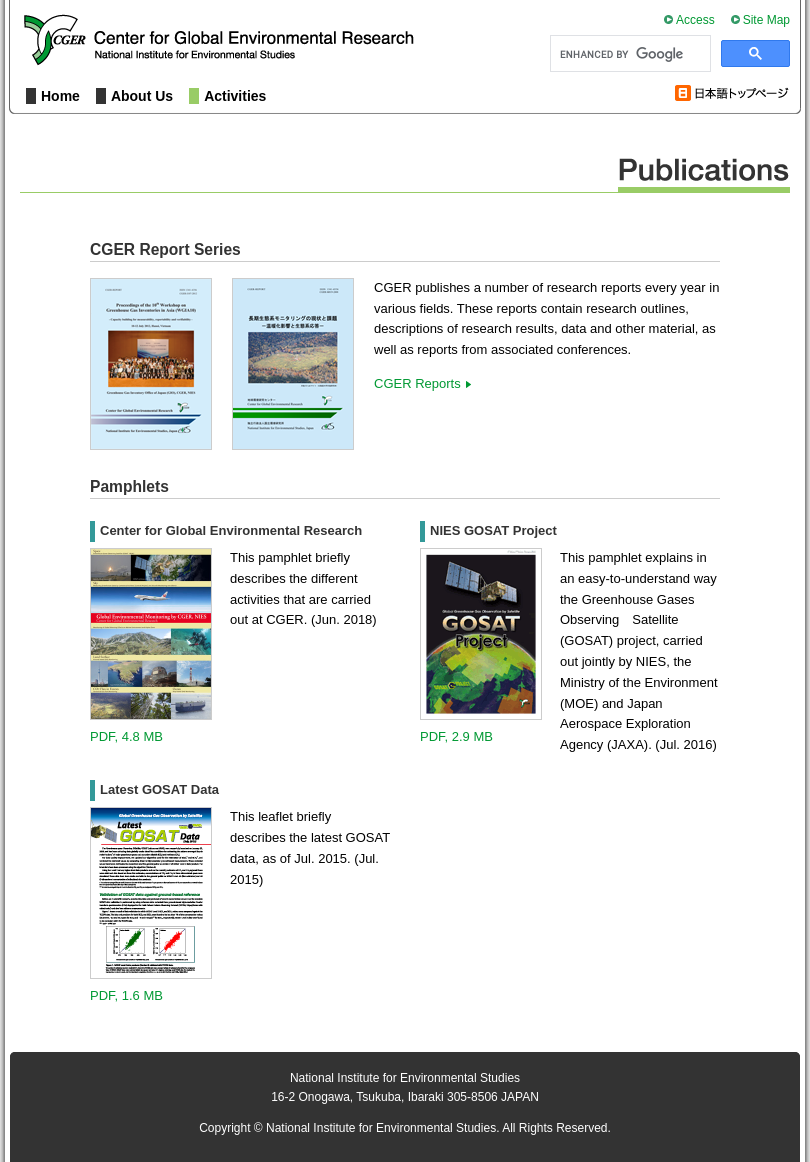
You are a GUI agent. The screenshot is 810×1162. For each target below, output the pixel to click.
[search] (628, 54)
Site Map (766, 20)
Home (60, 96)
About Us (142, 96)
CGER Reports (417, 383)
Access (695, 20)
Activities (235, 96)
